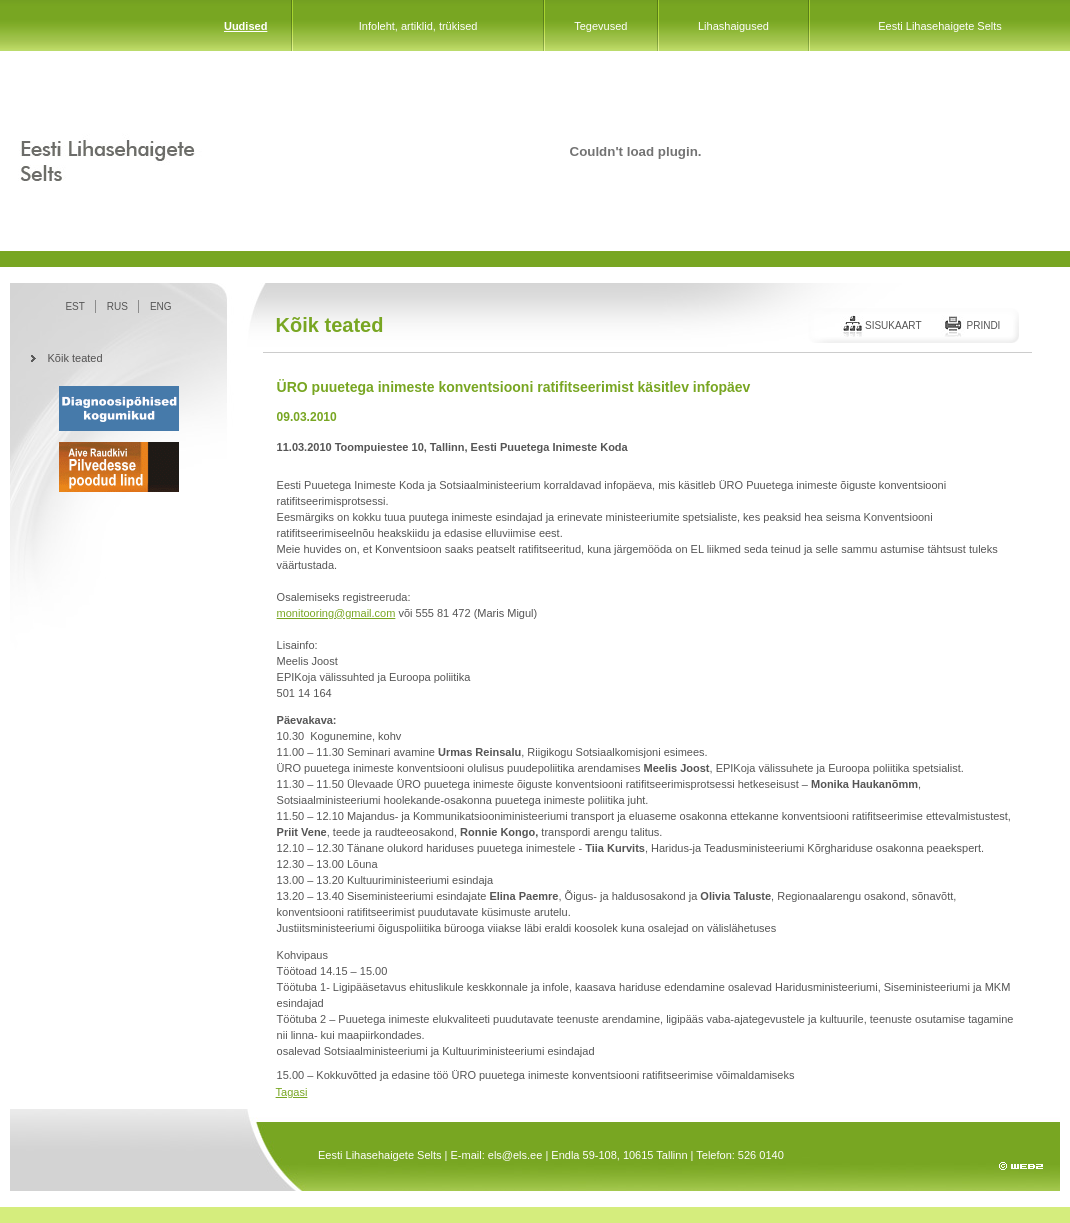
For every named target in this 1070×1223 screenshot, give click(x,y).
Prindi (983, 325)
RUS (117, 306)
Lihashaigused (733, 26)
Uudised (245, 26)
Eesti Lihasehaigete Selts (940, 26)
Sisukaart (893, 325)
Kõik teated (75, 358)
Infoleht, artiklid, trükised (418, 26)
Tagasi (292, 1092)
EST (74, 306)
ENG (161, 306)
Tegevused (600, 26)
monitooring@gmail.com (336, 613)
